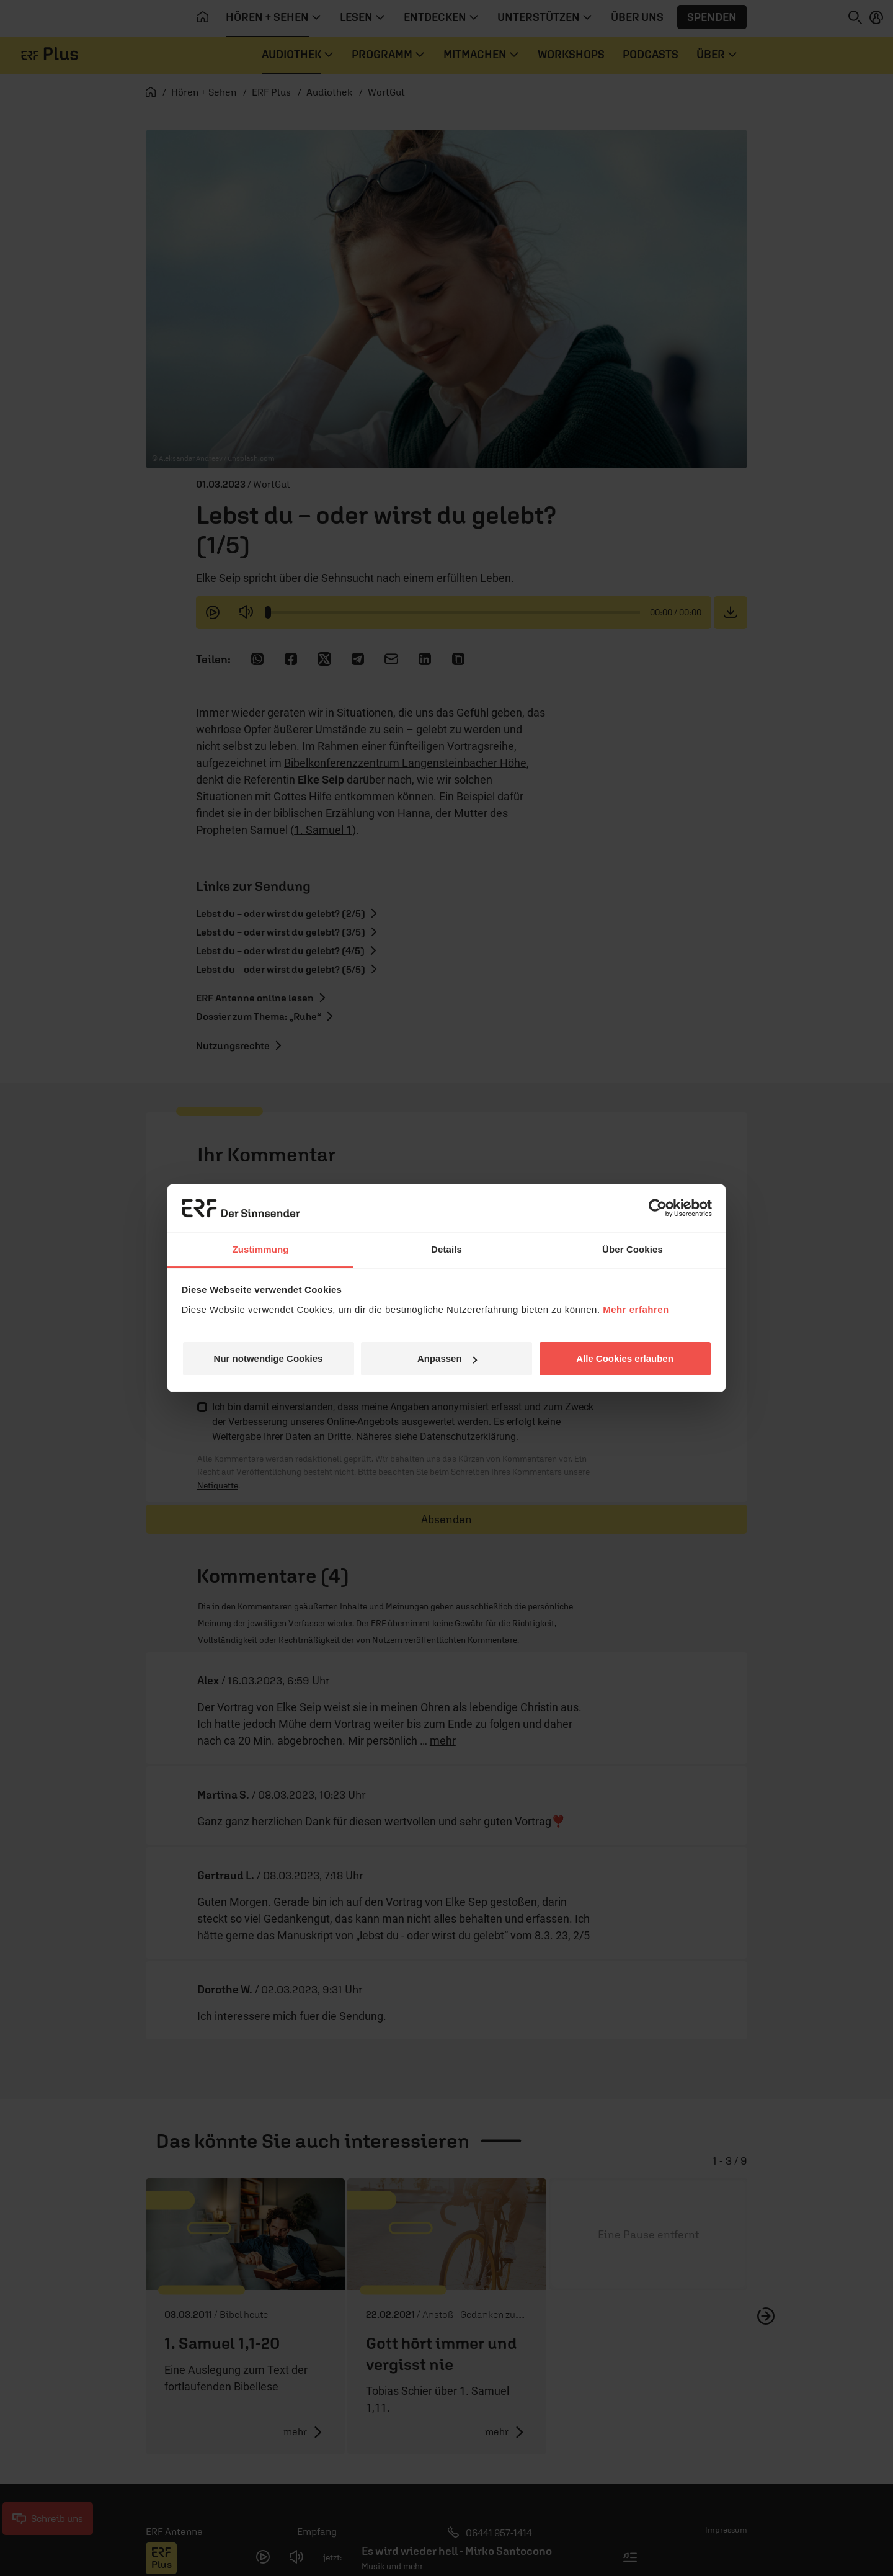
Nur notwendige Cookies (268, 1358)
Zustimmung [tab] (261, 1249)
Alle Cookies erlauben (624, 1358)
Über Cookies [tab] (632, 1249)
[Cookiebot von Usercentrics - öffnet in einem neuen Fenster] (657, 1208)
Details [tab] (446, 1249)
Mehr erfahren (636, 1309)
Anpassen (447, 1358)
